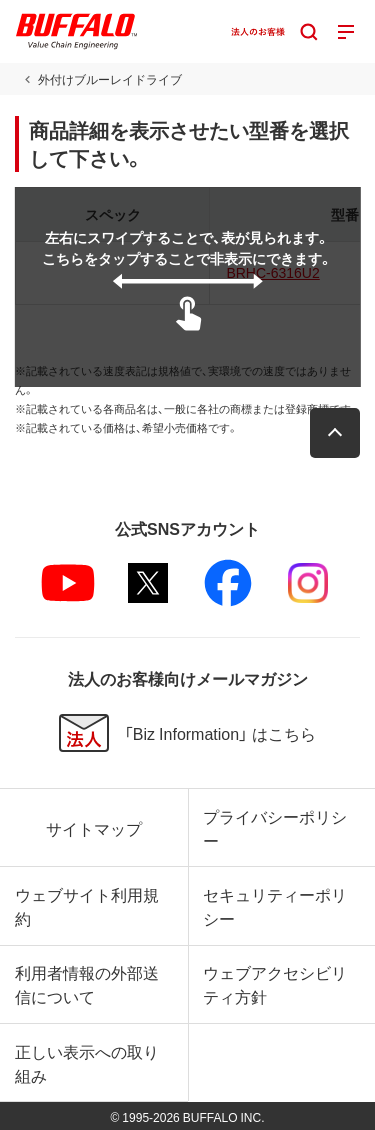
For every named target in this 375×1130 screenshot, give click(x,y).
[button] (335, 433)
